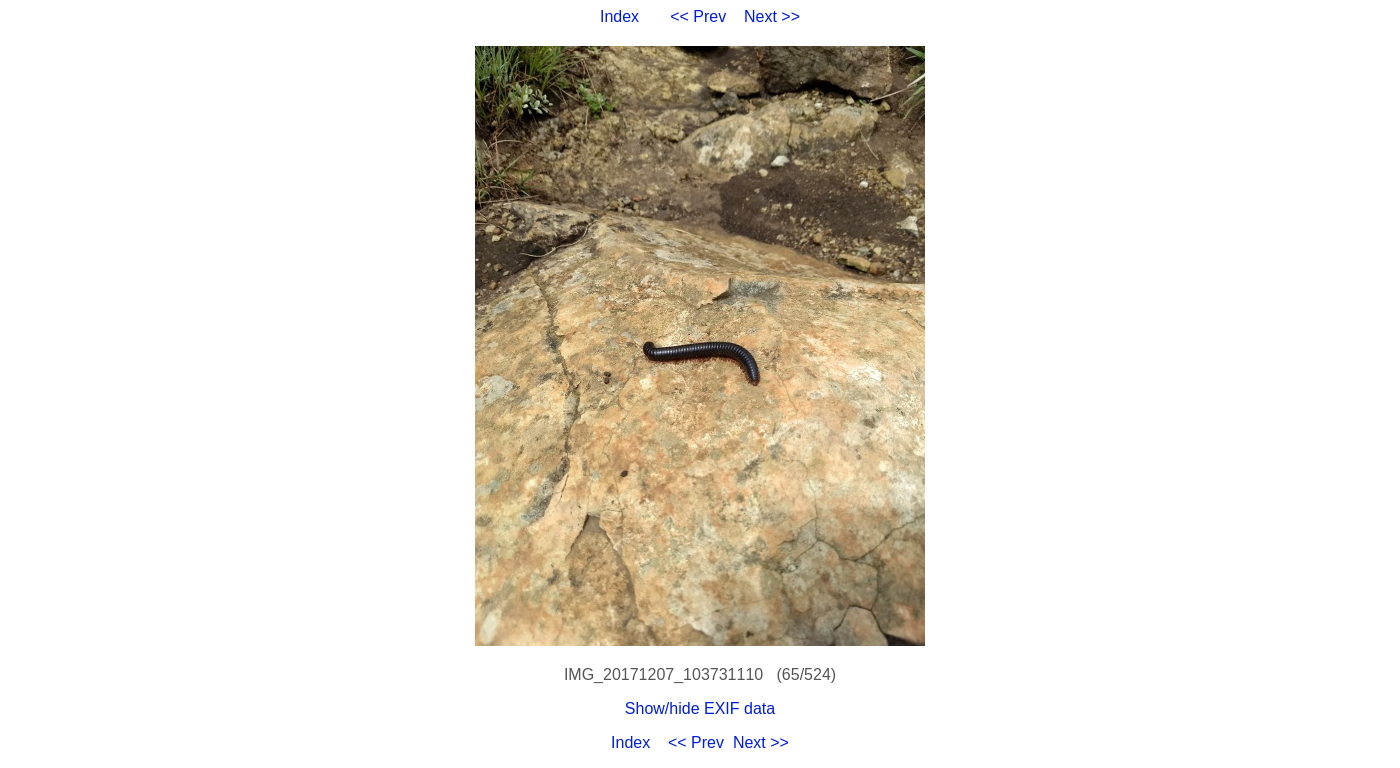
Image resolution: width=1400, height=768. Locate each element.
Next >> (772, 16)
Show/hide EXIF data (700, 708)
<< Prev (698, 16)
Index (619, 16)
